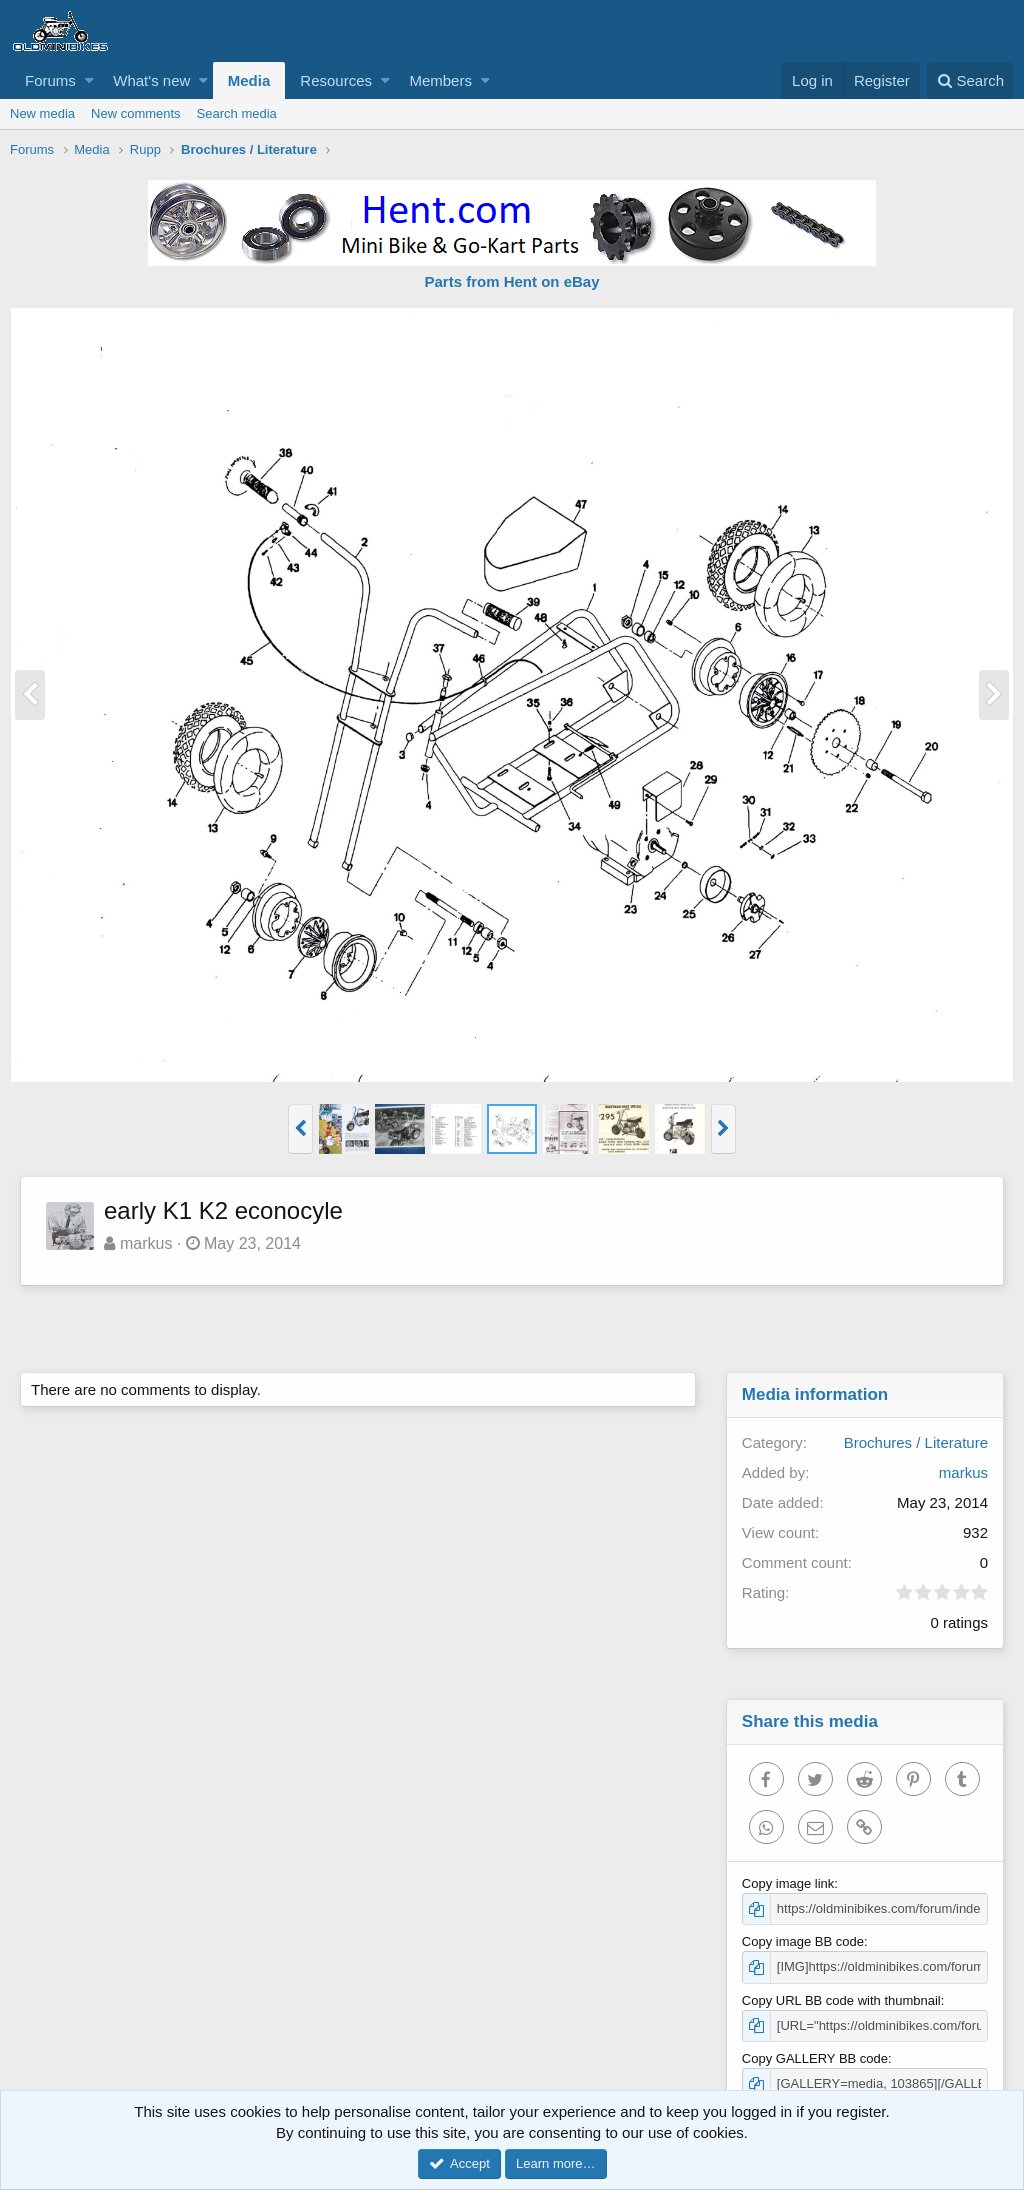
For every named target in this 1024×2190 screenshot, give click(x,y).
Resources (336, 80)
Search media (237, 113)
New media (42, 113)
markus (146, 1243)
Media (249, 80)
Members (440, 80)
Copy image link (788, 1883)
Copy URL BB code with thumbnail (841, 2000)
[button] (89, 80)
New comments (136, 113)
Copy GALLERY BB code (815, 2058)
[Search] (970, 80)
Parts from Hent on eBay (511, 281)
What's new (151, 80)
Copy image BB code (803, 1941)
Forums (50, 80)
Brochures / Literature (916, 1442)
